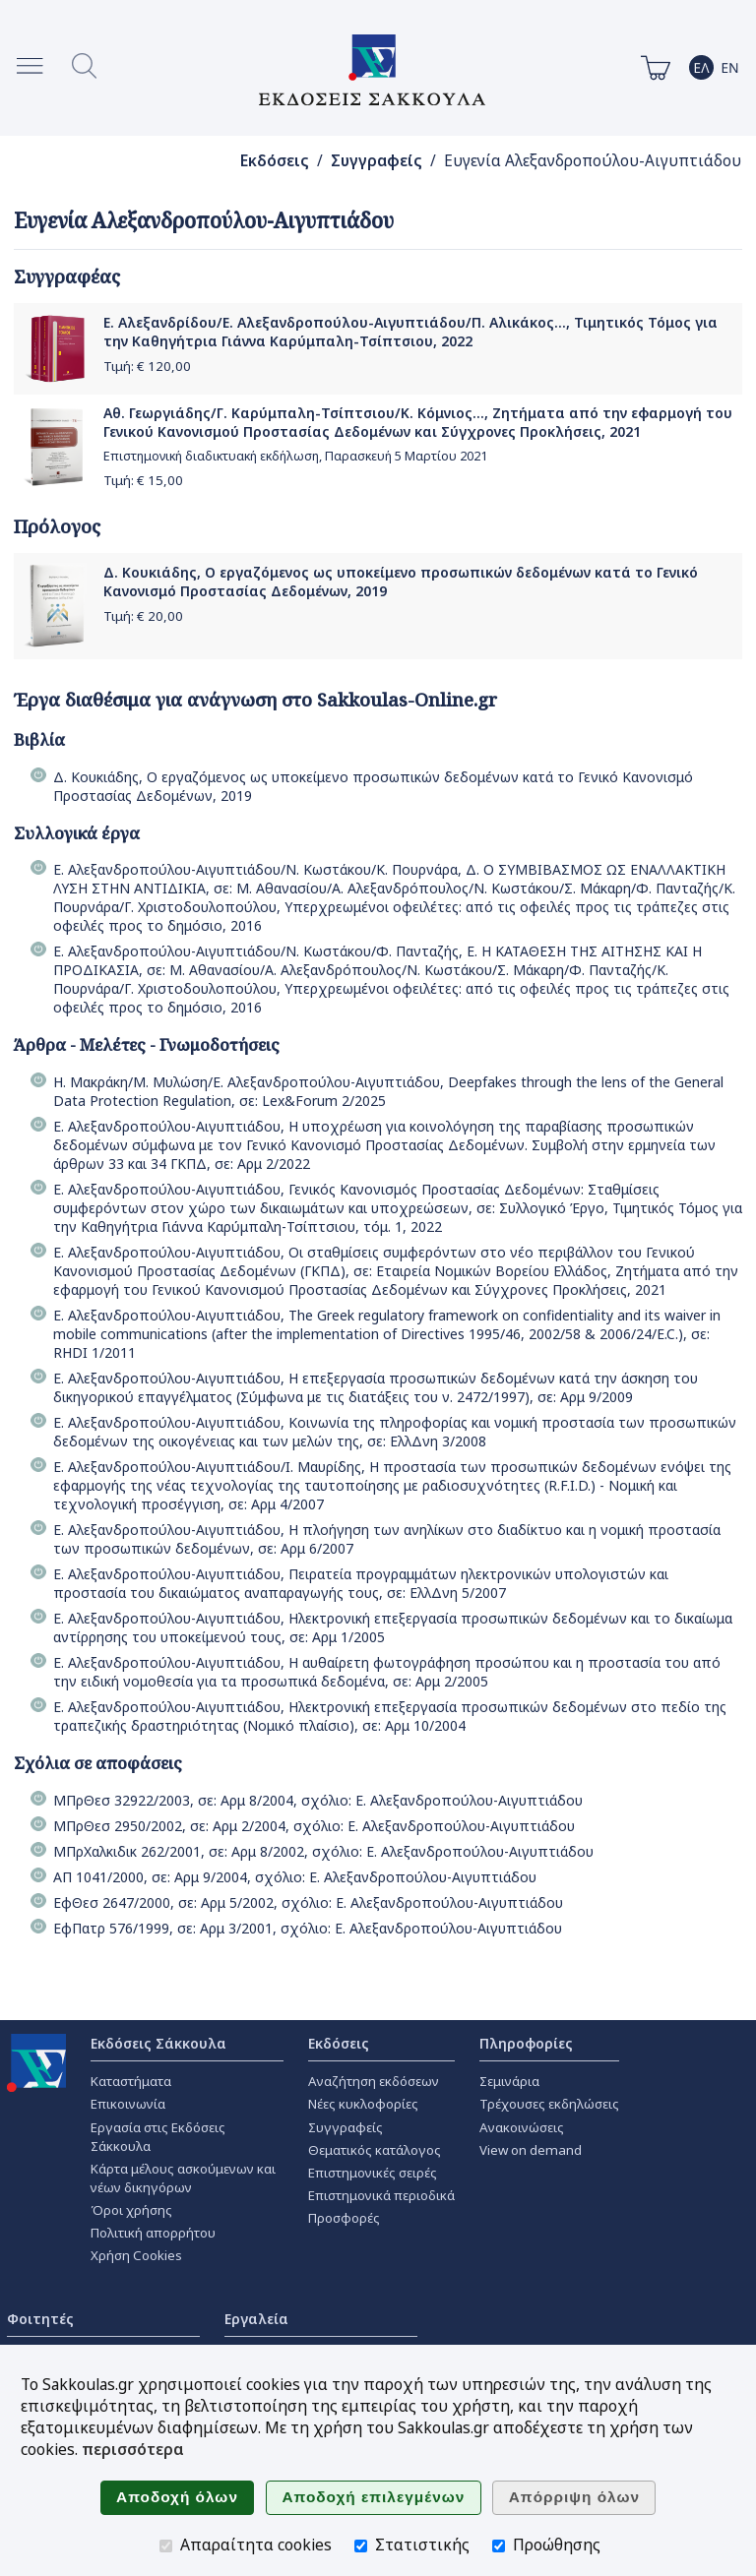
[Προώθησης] (498, 2546)
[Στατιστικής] (360, 2546)
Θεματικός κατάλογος (374, 2150)
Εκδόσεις (274, 161)
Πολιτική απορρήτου (153, 2232)
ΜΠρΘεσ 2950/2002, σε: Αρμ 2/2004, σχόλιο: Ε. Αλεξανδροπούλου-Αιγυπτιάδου (314, 1825)
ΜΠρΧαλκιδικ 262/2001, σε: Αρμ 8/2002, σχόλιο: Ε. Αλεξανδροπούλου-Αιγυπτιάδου (323, 1851)
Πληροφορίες (526, 2043)
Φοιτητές (40, 2318)
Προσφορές (344, 2218)
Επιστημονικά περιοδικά (381, 2195)
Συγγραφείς (376, 161)
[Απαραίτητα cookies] (165, 2546)
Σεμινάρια (509, 2081)
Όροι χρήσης (131, 2210)
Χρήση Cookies (136, 2255)
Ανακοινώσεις (521, 2127)
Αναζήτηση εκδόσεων (373, 2081)
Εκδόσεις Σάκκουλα (158, 2043)
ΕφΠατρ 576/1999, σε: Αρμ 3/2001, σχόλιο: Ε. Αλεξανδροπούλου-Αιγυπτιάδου (307, 1928)
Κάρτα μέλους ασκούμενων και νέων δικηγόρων (183, 2178)
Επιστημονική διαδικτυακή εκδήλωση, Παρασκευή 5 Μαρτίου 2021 (295, 456)
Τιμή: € (147, 366)
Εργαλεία (256, 2318)
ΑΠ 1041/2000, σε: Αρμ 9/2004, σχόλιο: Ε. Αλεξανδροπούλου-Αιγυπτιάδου (294, 1877)
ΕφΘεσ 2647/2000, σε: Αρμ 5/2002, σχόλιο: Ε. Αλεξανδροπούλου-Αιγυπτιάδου (308, 1902)
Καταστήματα (131, 2081)
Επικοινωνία (128, 2104)
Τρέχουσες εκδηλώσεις (549, 2104)
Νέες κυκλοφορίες (363, 2104)
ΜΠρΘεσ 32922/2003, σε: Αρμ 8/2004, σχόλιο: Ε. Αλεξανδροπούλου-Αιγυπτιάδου (318, 1800)
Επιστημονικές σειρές (372, 2172)
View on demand (530, 2150)
